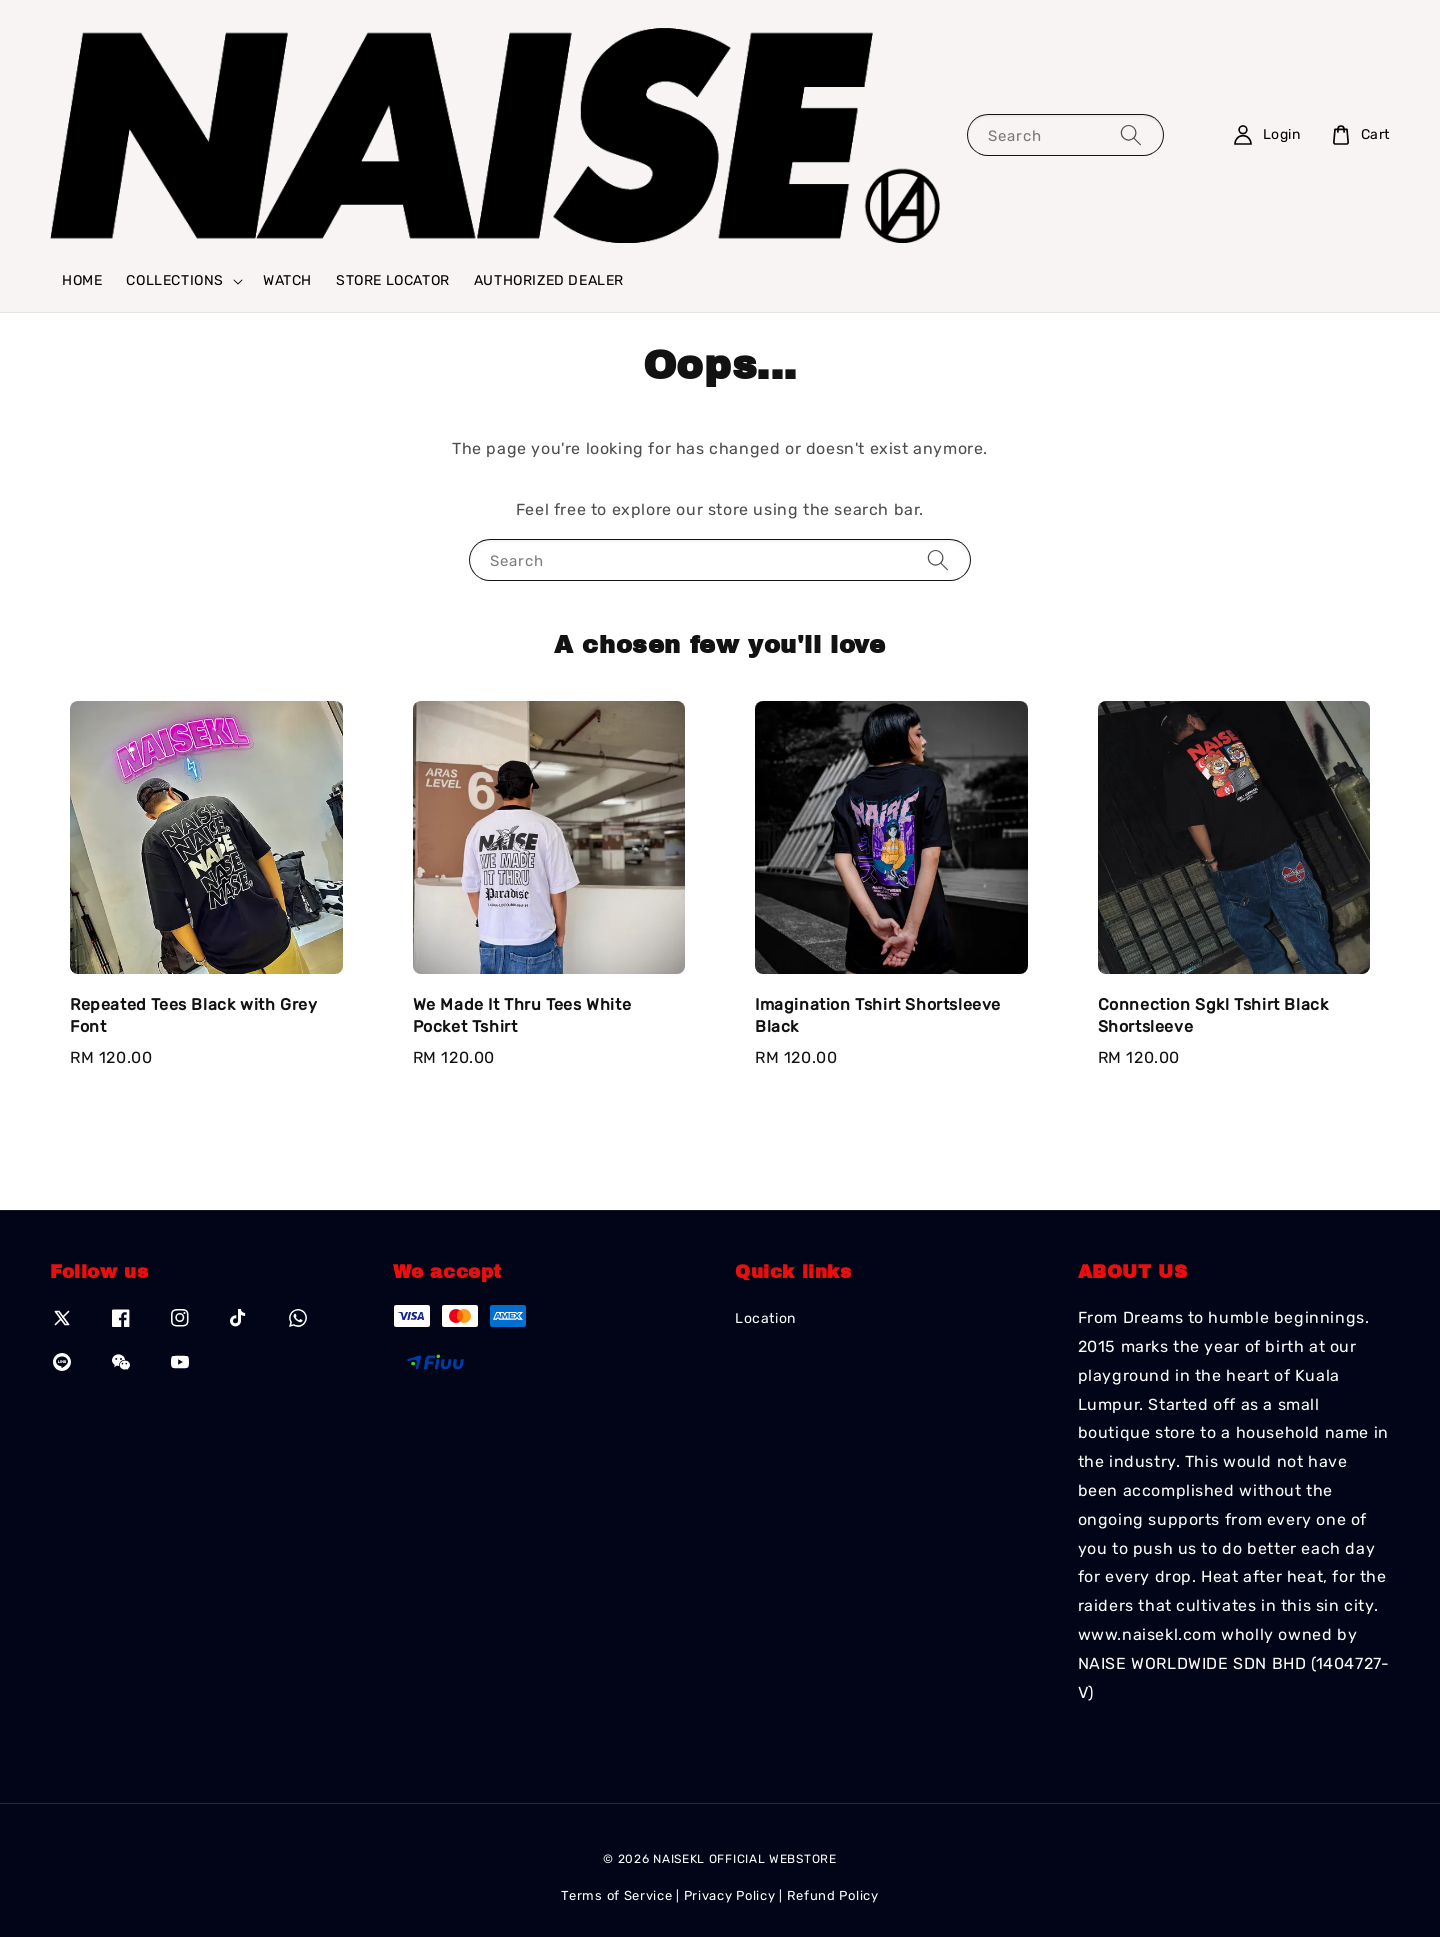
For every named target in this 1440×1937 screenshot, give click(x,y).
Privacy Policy (730, 1895)
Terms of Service (616, 1895)
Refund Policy (833, 1895)
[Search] (1131, 134)
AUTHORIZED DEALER (549, 280)
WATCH (287, 280)
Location (765, 1318)
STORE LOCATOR (393, 280)
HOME (82, 280)
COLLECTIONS (175, 280)
